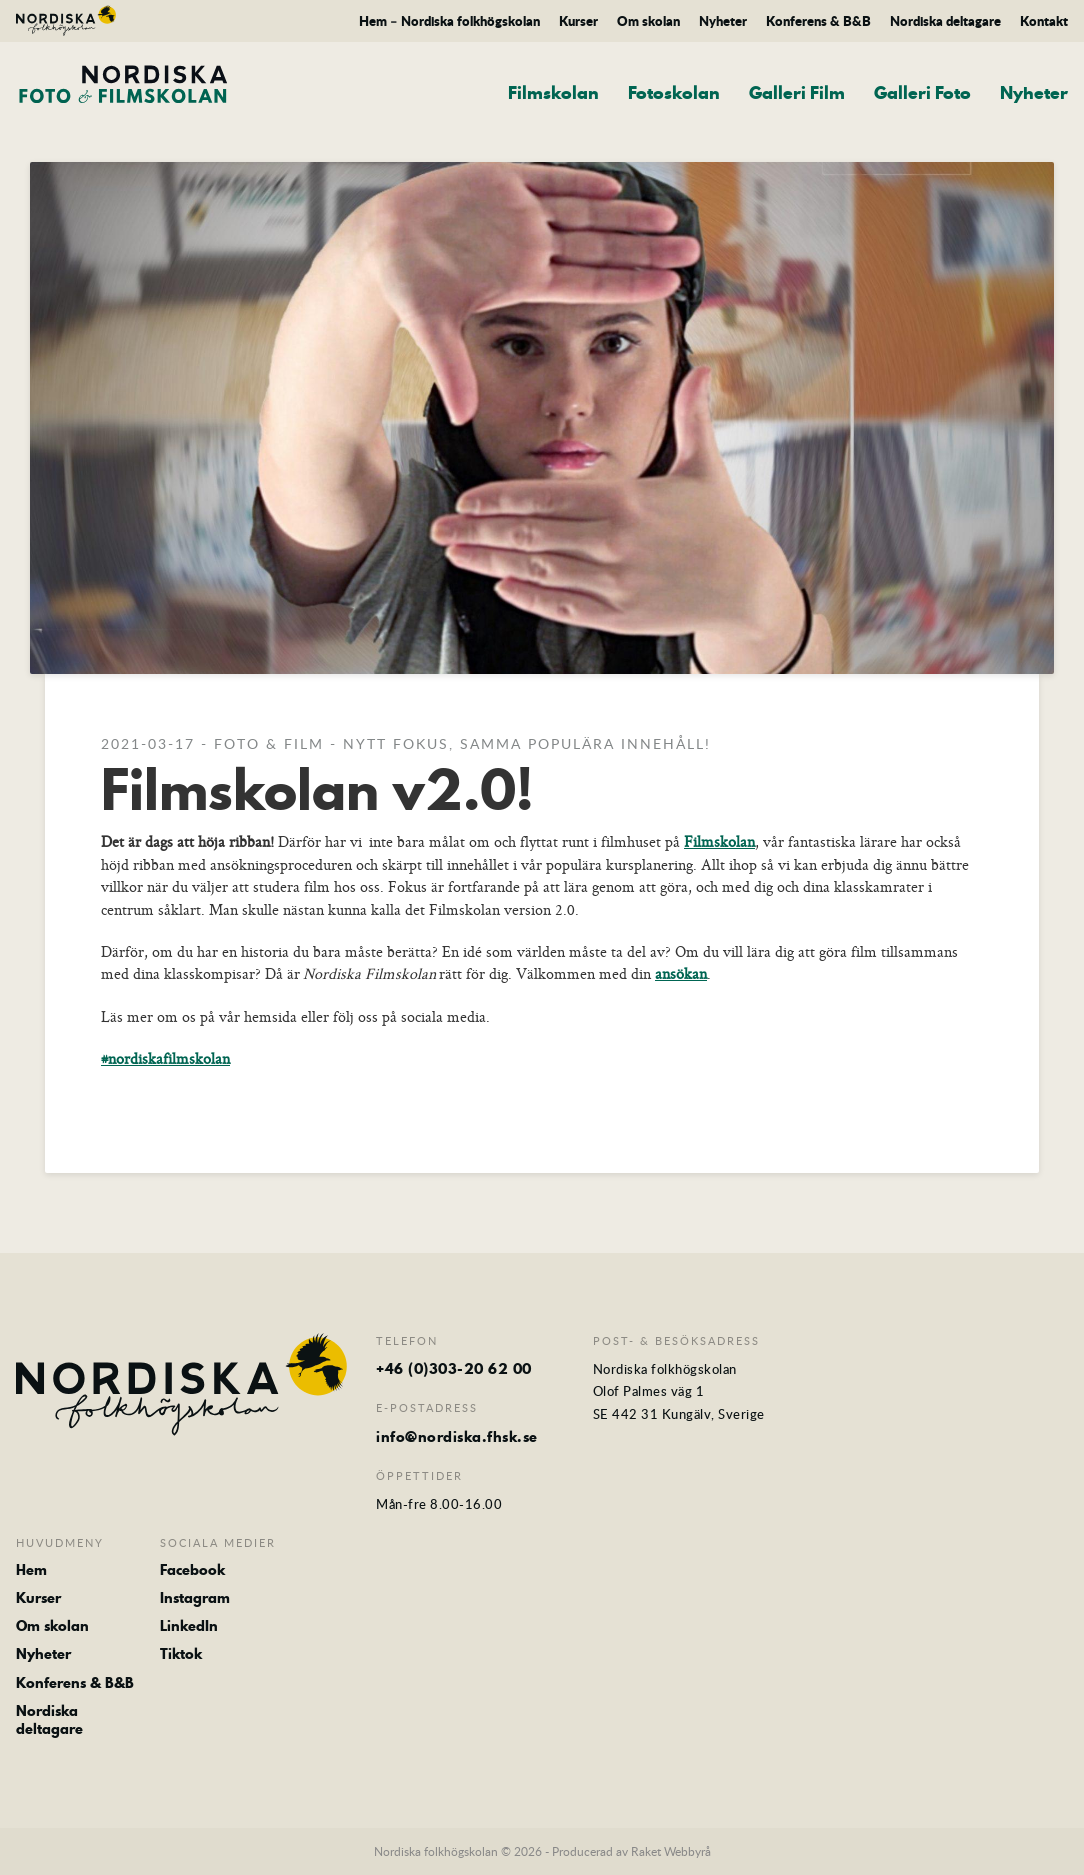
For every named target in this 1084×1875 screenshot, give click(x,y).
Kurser (578, 21)
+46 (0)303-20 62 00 (454, 1369)
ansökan (681, 973)
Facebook (192, 1570)
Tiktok (181, 1654)
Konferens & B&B (818, 21)
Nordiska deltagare (945, 21)
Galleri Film (797, 93)
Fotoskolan (674, 93)
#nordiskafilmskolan (165, 1058)
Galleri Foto (922, 93)
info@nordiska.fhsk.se (457, 1437)
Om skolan (648, 21)
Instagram (195, 1598)
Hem (31, 1570)
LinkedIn (189, 1626)
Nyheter (723, 21)
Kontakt (1044, 21)
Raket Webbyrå (671, 1851)
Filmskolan (553, 93)
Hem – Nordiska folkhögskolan (449, 21)
